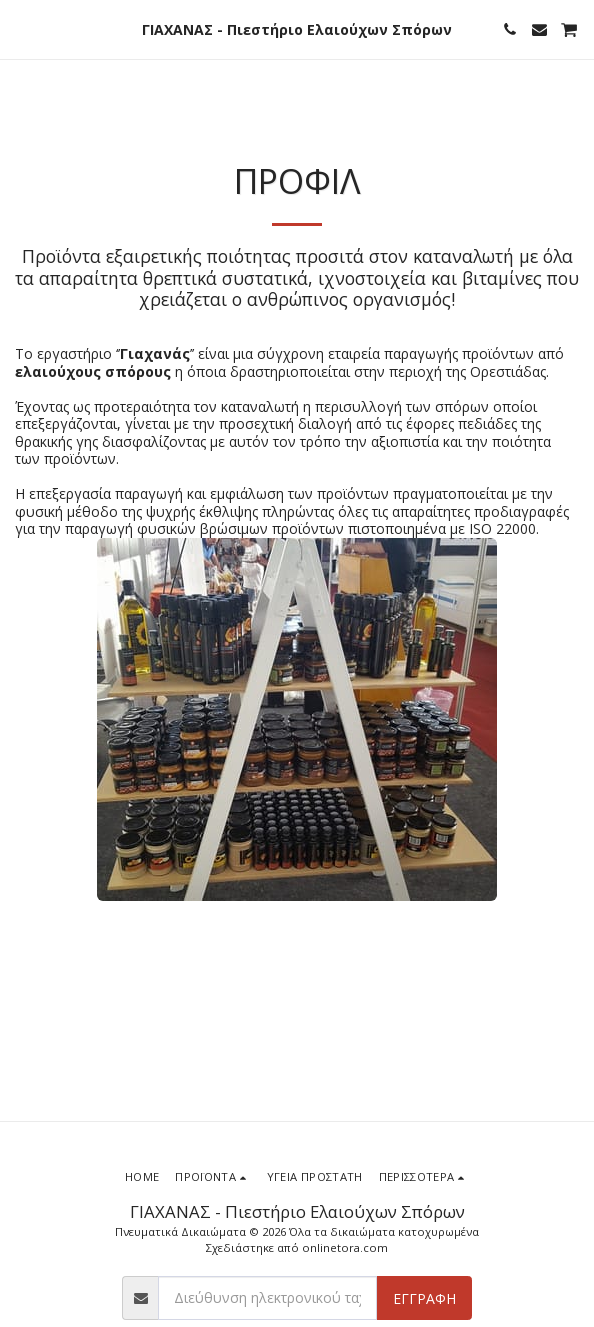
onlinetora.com (345, 1247)
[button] (22, 28)
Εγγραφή (424, 1298)
